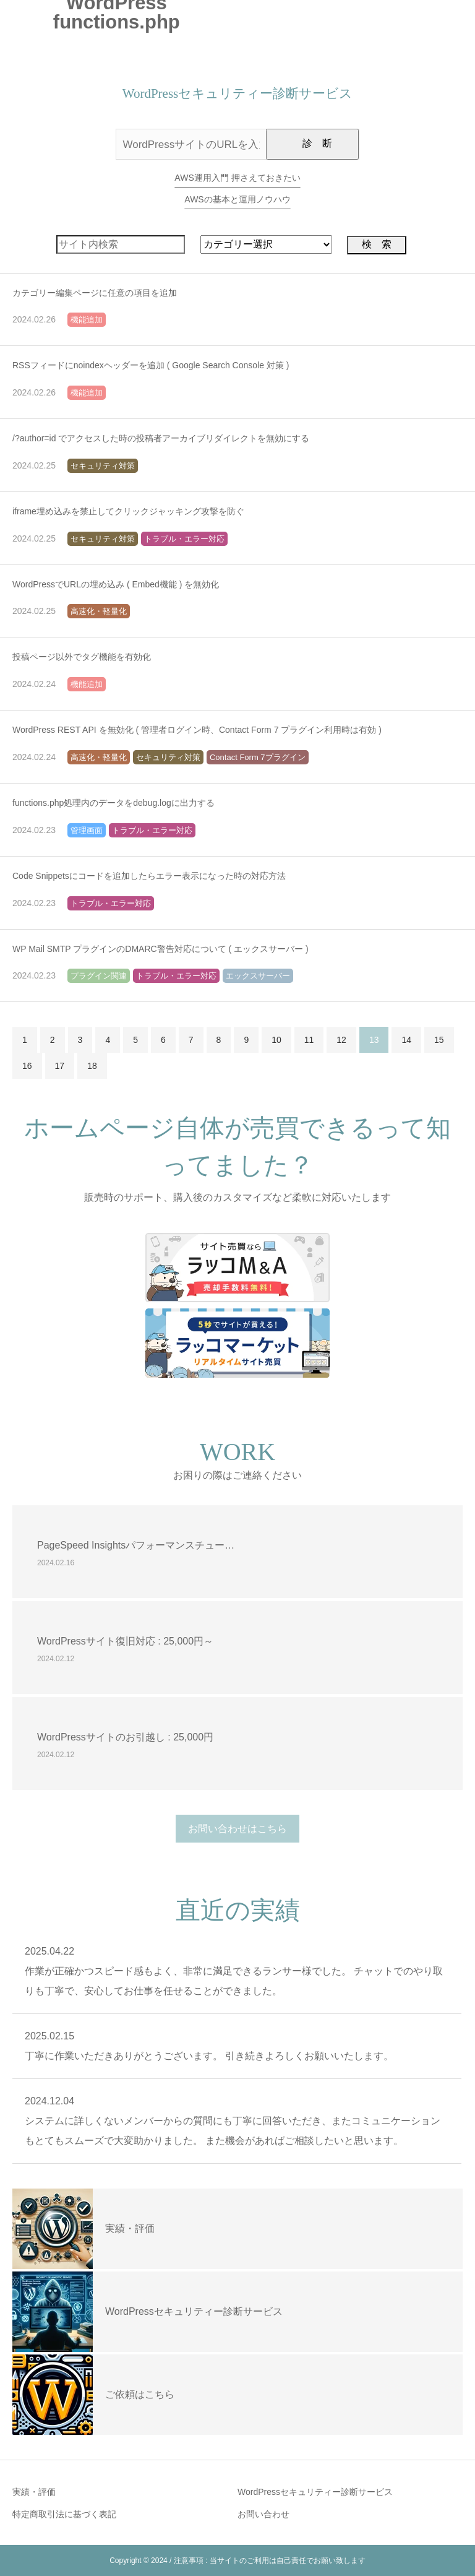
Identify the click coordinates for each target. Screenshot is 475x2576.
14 (406, 1040)
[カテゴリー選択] (266, 244)
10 (276, 1040)
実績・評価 (34, 2492)
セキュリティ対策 (103, 465)
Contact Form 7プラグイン (258, 757)
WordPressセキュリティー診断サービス (315, 2492)
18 (92, 1066)
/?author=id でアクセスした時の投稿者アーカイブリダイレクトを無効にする (160, 438)
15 (439, 1040)
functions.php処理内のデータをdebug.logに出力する (113, 803)
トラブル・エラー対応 (184, 538)
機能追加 (87, 319)
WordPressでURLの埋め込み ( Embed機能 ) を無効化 (115, 584)
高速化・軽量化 (99, 611)
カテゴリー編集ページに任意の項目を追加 (94, 293)
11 (309, 1040)
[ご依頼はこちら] (52, 2394)
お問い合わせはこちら (237, 1828)
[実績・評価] (52, 2229)
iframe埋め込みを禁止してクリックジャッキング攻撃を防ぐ (128, 511)
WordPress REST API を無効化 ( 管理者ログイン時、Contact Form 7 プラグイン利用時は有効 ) (197, 730)
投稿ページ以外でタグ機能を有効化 (81, 657)
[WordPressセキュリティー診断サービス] (52, 2311)
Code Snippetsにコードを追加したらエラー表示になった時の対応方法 (149, 876)
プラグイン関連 (99, 975)
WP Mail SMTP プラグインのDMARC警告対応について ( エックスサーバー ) (160, 949)
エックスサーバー (258, 975)
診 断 (317, 143)
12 (341, 1040)
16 (27, 1066)
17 (60, 1066)
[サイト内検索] (120, 244)
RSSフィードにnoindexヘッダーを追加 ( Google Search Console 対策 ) (150, 365)
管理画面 (87, 830)
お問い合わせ (263, 2514)
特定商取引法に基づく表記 (64, 2514)
